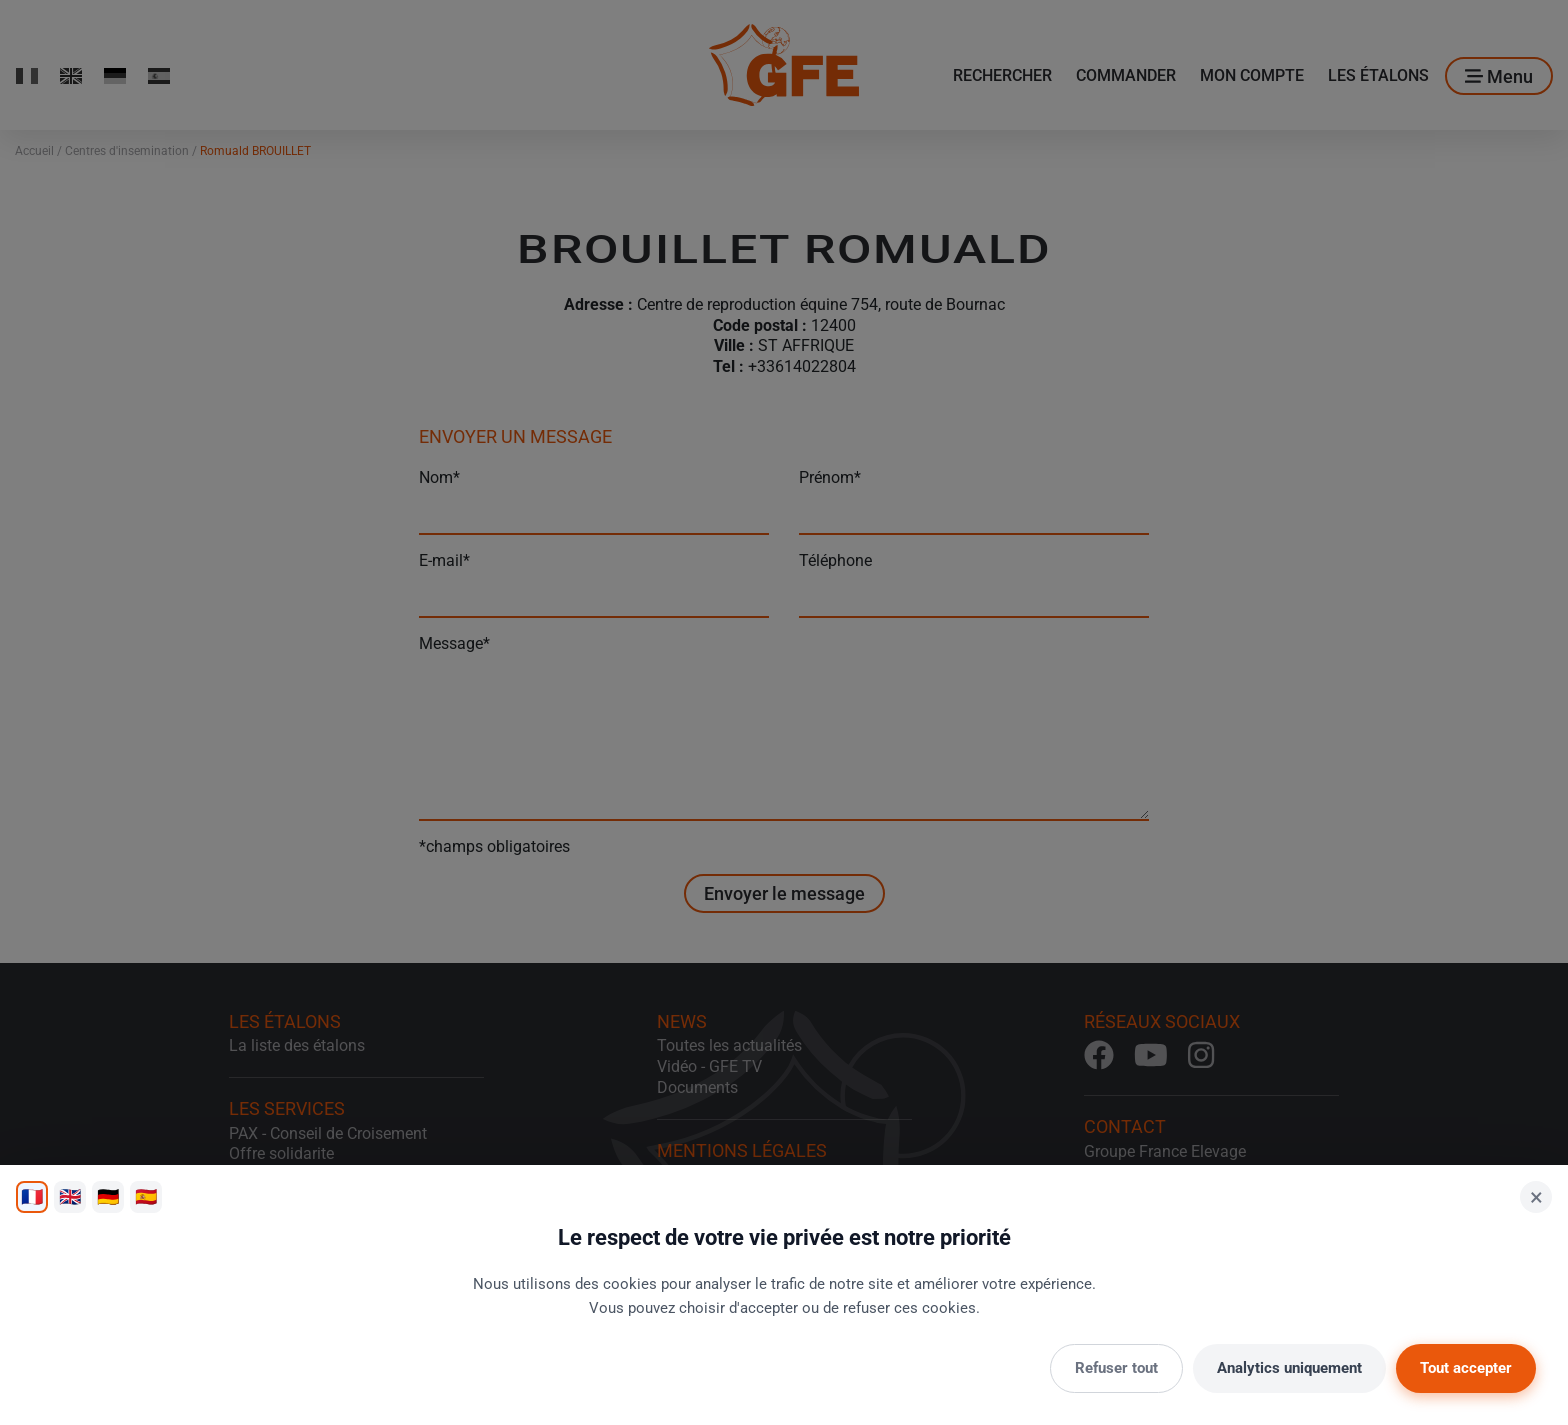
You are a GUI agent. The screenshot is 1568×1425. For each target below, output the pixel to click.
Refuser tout (1116, 1368)
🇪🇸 (146, 1196)
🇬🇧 (70, 1196)
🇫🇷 (32, 1196)
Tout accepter (1466, 1368)
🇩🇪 (108, 1196)
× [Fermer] (1536, 1197)
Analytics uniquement (1289, 1368)
